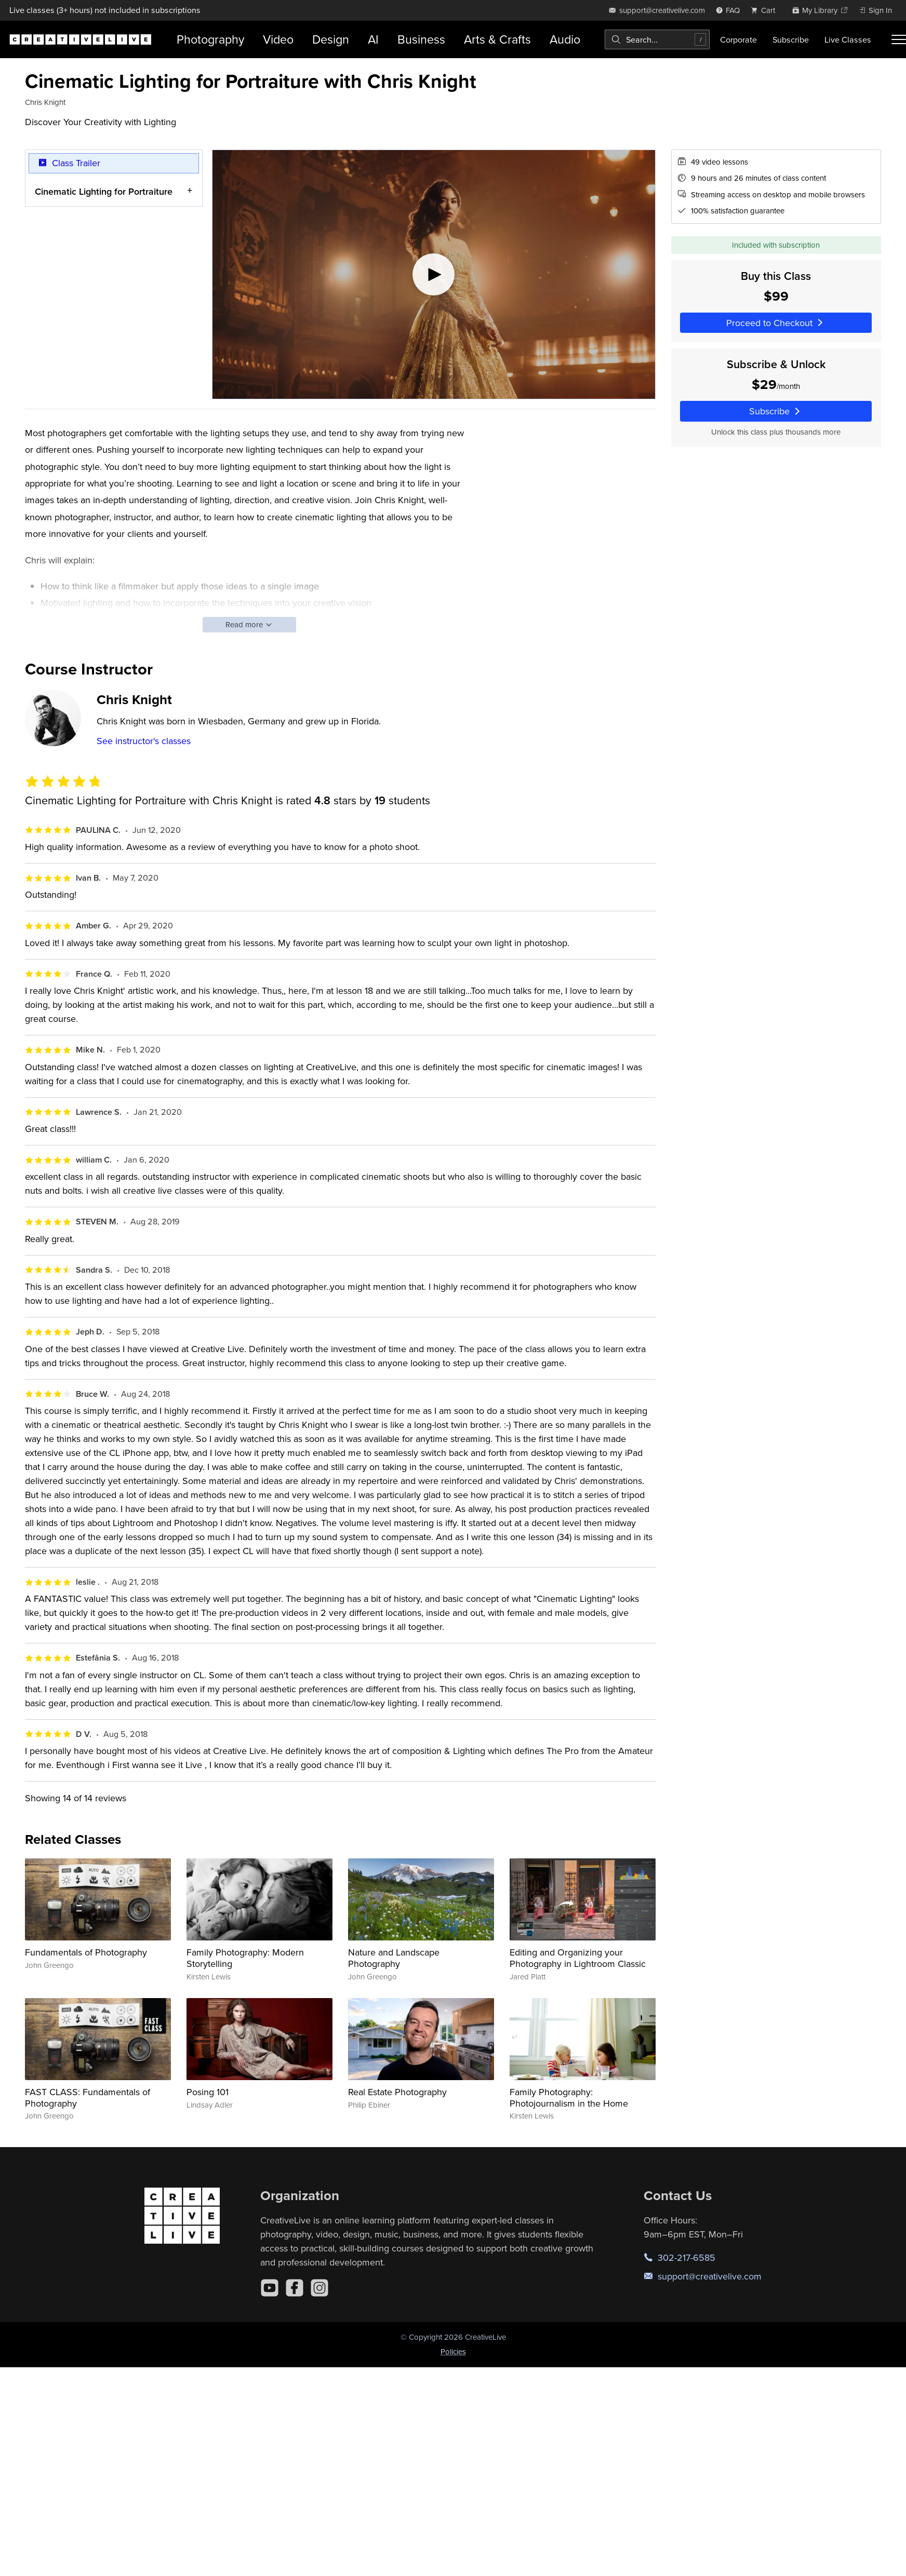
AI (373, 39)
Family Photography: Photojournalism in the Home (569, 2097)
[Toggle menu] (898, 39)
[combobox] (657, 39)
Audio (565, 39)
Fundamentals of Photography (86, 1952)
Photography (210, 39)
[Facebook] (294, 2287)
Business (421, 39)
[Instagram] (319, 2287)
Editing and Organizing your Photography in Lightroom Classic (578, 1958)
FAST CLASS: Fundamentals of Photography (87, 2097)
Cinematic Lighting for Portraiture (103, 190)
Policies (453, 2351)
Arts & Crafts (497, 39)
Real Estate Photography (397, 2091)
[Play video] (433, 274)
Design (330, 39)
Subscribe (790, 39)
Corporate (738, 39)
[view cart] (765, 10)
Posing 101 (207, 2091)
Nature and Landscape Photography (393, 1958)
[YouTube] (269, 2287)
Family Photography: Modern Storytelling (245, 1958)
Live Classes (847, 39)
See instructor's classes (144, 740)
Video (278, 39)
